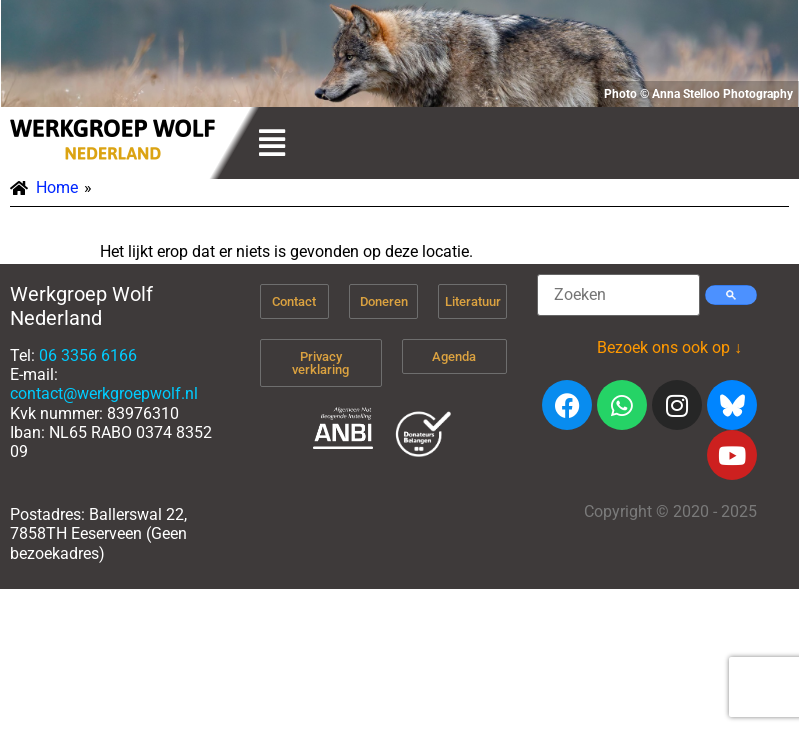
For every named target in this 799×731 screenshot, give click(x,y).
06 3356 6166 (88, 355)
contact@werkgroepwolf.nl (104, 393)
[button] (272, 143)
